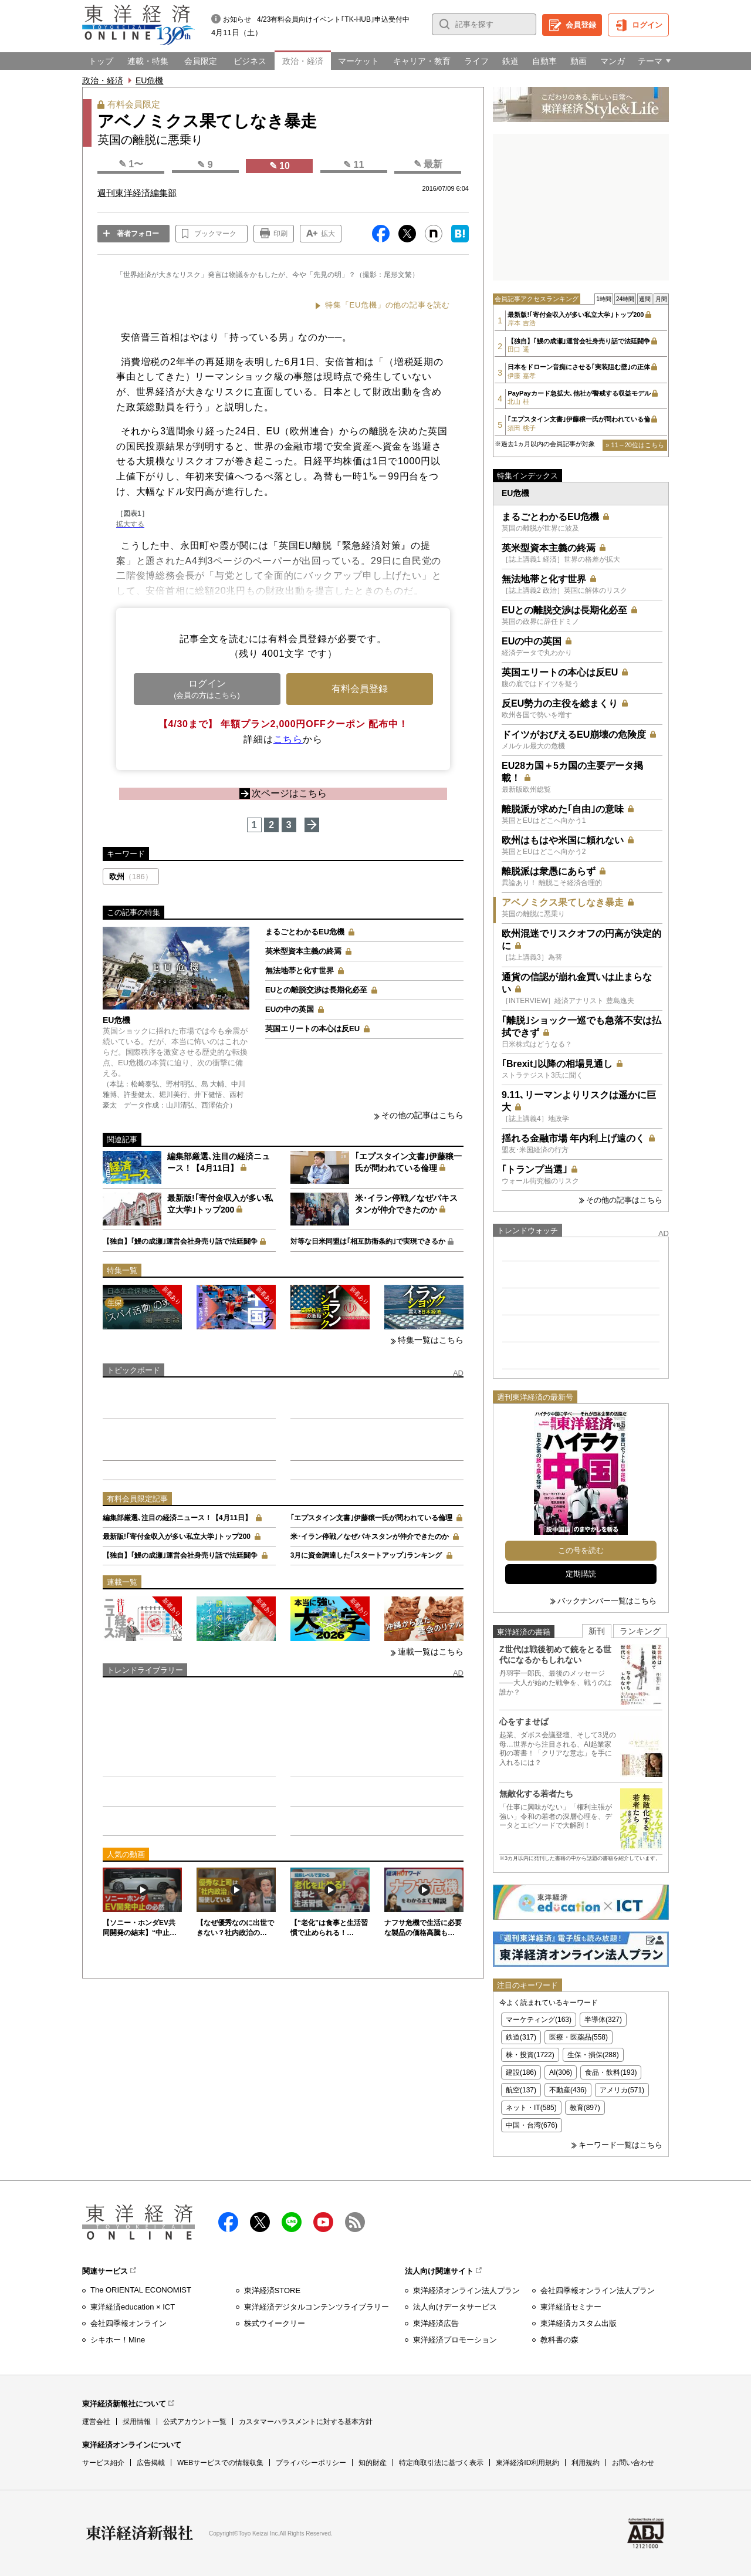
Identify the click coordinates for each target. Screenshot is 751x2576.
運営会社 (96, 2421)
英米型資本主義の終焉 (303, 951)
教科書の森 (559, 2339)
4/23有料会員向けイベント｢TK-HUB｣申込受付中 (333, 19)
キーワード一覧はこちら (620, 2145)
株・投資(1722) (530, 2055)
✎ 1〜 (131, 164)
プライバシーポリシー (311, 2462)
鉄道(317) (521, 2037)
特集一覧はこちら (431, 1340)
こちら (288, 739)
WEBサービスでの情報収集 (220, 2462)
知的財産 (372, 2462)
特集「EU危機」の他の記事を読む (387, 305)
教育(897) (585, 2108)
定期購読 (581, 1573)
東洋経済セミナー (570, 2306)
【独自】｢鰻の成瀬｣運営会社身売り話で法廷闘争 (180, 1241)
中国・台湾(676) (531, 2125)
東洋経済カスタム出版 (578, 2323)
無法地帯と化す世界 (299, 970)
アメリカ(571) (622, 2090)
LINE (292, 2222)
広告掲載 (151, 2462)
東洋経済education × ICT (132, 2306)
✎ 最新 (428, 164)
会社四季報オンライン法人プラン (597, 2290)
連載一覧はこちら (431, 1651)
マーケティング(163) (538, 2019)
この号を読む (581, 1550)
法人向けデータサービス (455, 2306)
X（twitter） (260, 2222)
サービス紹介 (103, 2462)
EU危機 (149, 80)
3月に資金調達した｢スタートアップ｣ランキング (366, 1555)
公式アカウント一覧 (194, 2421)
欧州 (131, 876)
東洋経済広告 (436, 2323)
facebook (228, 2222)
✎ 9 (204, 165)
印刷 (280, 233)
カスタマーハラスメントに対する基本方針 (306, 2421)
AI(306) (560, 2072)
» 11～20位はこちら (634, 444)
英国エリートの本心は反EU (312, 1028)
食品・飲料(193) (611, 2072)
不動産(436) (568, 2090)
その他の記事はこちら (422, 1115)
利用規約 (585, 2462)
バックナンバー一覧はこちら (607, 1600)
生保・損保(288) (593, 2055)
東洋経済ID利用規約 (527, 2462)
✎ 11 (353, 165)
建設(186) (521, 2072)
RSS (355, 2222)
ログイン (647, 25)
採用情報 (137, 2421)
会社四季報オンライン (128, 2323)
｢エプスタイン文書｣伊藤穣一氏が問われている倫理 (371, 1518)
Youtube (323, 2222)
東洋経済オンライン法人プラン (466, 2290)
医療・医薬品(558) (578, 2037)
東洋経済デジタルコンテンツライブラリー (316, 2306)
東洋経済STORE (272, 2290)
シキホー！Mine (117, 2339)
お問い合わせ (633, 2462)
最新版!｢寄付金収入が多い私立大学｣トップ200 (177, 1536)
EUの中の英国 (289, 1009)
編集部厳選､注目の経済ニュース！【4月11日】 (177, 1518)
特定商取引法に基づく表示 (441, 2462)
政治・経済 (102, 80)
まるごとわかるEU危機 (304, 931)
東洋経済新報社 (139, 2533)
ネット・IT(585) (531, 2108)
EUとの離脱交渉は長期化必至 (316, 989)
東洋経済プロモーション (455, 2339)
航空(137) (521, 2090)
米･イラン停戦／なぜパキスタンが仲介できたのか (369, 1536)
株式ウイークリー (274, 2323)
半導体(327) (603, 2019)
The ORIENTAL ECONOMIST (140, 2289)
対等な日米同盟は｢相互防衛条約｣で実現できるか (367, 1241)
